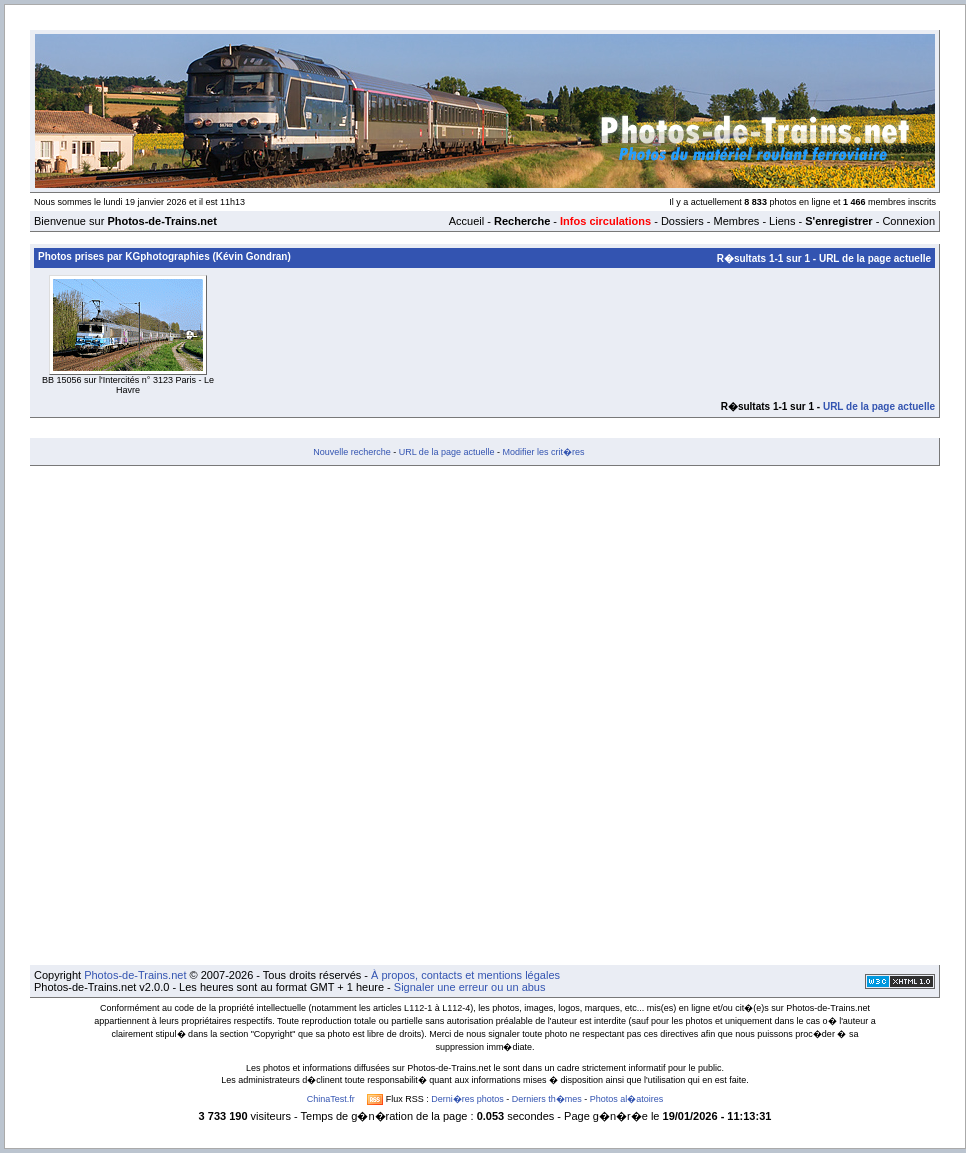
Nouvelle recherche (352, 452)
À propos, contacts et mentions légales (465, 975)
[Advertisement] (237, 715)
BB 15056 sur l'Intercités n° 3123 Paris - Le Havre (128, 385)
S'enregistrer (838, 221)
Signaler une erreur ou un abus (470, 987)
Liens (782, 221)
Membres (736, 221)
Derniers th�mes (547, 1099)
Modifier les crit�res (543, 452)
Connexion (908, 221)
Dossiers (682, 221)
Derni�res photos (467, 1099)
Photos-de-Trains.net (135, 975)
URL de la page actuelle (875, 258)
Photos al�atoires (627, 1099)
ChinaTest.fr (331, 1099)
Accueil (466, 221)
